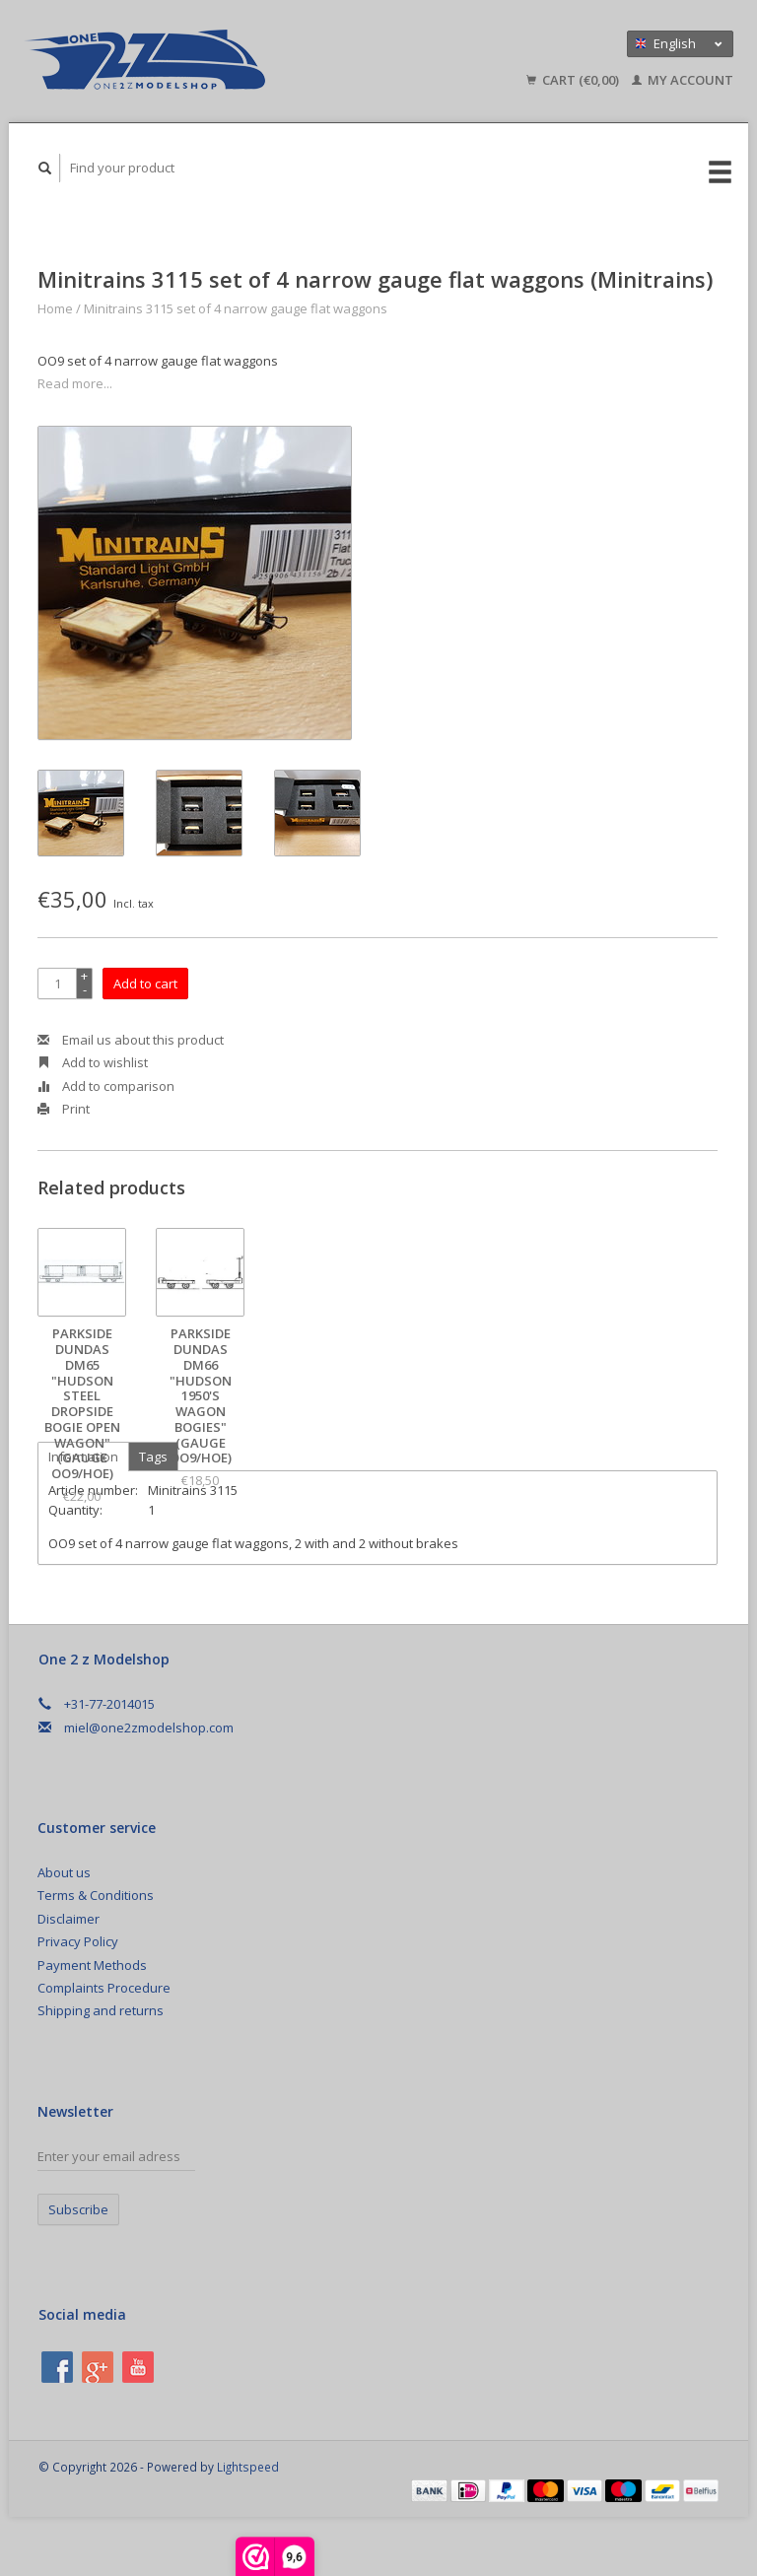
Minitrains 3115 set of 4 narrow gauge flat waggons (235, 308)
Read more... (74, 383)
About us (64, 1872)
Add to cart (145, 983)
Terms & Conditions (95, 1895)
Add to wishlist (92, 1062)
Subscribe (78, 2209)
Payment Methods (92, 1965)
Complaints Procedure (104, 1988)
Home (55, 308)
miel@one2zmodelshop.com (149, 1727)
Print (63, 1109)
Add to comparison (105, 1086)
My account (682, 80)
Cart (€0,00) (574, 80)
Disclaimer (68, 1919)
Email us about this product (130, 1040)
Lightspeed (248, 2466)
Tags (153, 1456)
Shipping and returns (100, 2010)
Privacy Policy (77, 1941)
